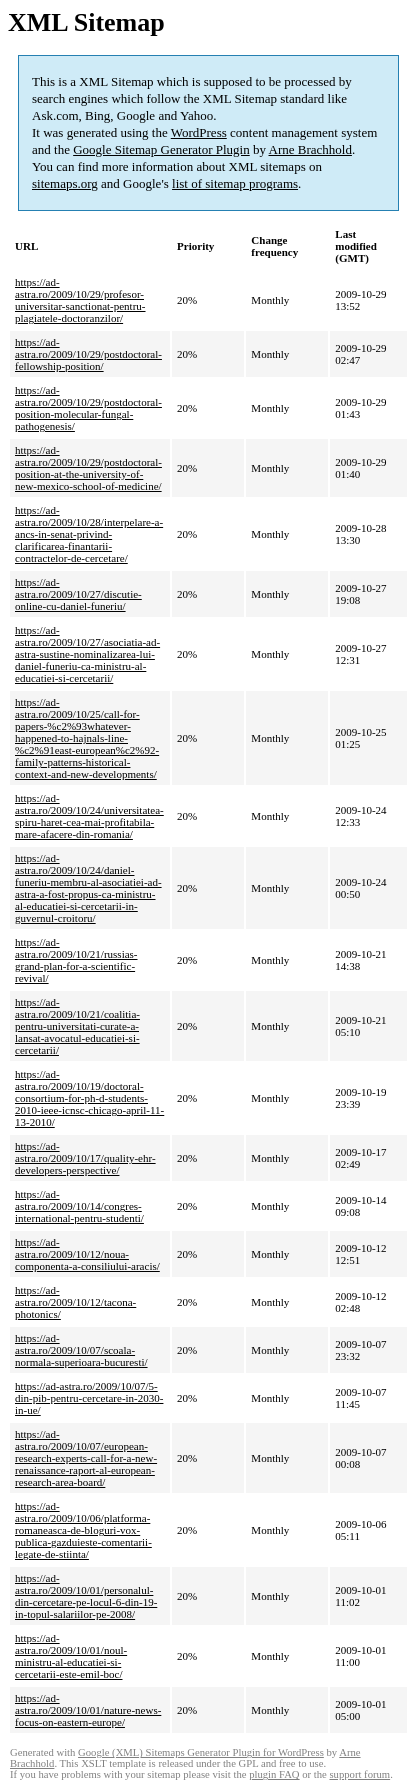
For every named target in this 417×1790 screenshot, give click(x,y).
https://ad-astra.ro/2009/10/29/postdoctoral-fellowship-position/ (88, 354)
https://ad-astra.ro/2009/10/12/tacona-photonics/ (75, 1302)
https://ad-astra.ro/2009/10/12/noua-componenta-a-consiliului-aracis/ (87, 1254)
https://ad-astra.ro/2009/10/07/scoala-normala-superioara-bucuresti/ (81, 1350)
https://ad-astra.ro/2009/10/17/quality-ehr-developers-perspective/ (85, 1158)
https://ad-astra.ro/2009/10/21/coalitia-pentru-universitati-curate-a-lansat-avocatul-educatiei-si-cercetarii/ (77, 1026)
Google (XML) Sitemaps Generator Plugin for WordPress (201, 1752)
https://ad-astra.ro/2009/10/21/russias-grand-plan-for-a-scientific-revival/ (76, 960)
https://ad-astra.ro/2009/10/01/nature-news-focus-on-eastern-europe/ (88, 1710)
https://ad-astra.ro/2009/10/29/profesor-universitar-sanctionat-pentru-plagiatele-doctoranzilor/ (80, 300)
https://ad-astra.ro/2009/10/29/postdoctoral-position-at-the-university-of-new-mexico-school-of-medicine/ (88, 468)
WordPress (199, 132)
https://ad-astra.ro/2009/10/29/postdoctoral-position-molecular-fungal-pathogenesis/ (88, 408)
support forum (359, 1774)
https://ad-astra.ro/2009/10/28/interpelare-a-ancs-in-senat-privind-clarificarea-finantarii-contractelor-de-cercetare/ (89, 534)
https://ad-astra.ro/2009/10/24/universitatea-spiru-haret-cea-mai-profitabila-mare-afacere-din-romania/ (89, 816)
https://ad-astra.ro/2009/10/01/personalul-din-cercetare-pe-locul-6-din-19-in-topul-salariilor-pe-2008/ (86, 1596)
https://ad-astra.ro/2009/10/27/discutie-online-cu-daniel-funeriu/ (78, 594)
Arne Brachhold (310, 149)
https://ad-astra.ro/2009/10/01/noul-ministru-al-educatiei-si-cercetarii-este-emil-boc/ (71, 1656)
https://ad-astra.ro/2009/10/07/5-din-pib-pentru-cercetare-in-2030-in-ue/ (89, 1398)
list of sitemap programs (235, 183)
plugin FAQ (274, 1774)
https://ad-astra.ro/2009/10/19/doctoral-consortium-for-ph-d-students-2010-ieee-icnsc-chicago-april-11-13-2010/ (89, 1098)
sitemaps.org (65, 183)
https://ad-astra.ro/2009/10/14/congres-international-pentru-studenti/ (79, 1206)
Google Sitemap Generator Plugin (161, 149)
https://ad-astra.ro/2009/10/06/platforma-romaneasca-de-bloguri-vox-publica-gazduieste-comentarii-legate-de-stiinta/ (83, 1530)
